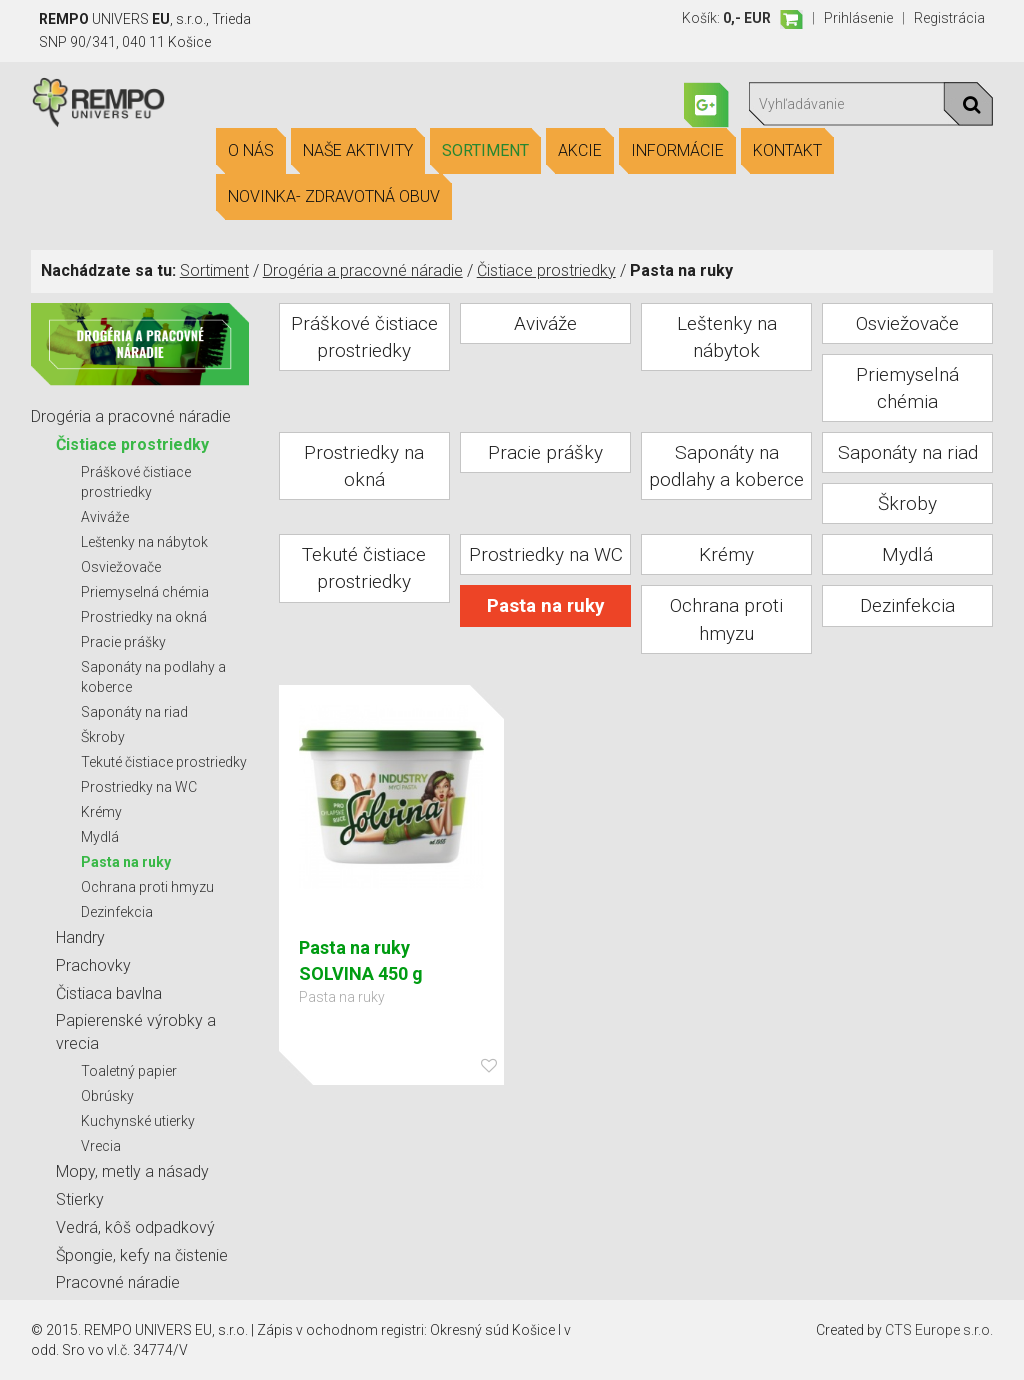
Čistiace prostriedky (546, 270)
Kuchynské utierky (138, 1121)
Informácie (677, 151)
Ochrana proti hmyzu (147, 887)
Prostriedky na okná (144, 617)
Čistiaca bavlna (109, 993)
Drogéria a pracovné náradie (363, 270)
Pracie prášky (123, 642)
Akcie (580, 151)
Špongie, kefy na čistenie (142, 1255)
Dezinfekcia (117, 912)
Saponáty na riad (134, 712)
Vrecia (101, 1146)
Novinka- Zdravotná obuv (334, 197)
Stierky (80, 1199)
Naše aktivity (358, 151)
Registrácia (949, 18)
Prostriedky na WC (139, 787)
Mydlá (100, 837)
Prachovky (93, 965)
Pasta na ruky (126, 862)
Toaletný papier (129, 1071)
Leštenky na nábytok (144, 542)
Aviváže (105, 517)
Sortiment (485, 151)
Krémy (101, 812)
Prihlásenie (858, 18)
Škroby (103, 737)
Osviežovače (121, 567)
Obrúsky (107, 1096)
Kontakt (787, 151)
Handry (80, 937)
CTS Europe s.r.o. (939, 1330)
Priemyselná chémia (145, 592)
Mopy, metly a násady (132, 1171)
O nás (251, 151)
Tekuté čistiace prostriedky (164, 762)
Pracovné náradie (118, 1282)
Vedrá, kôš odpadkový (135, 1227)
